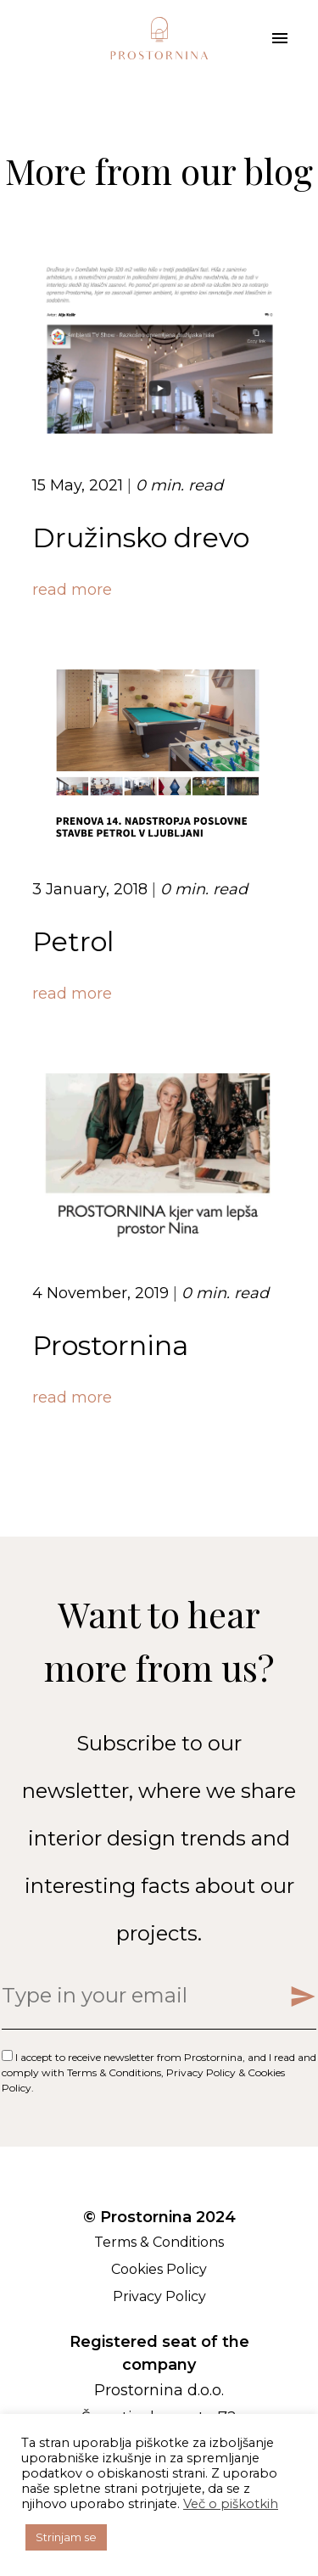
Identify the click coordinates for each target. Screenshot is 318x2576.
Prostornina (110, 1345)
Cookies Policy (159, 2269)
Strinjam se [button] (66, 2537)
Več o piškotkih (230, 2504)
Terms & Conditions (114, 2072)
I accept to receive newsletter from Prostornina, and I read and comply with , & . (159, 2072)
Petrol (73, 941)
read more (72, 589)
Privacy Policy (201, 2072)
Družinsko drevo (140, 537)
